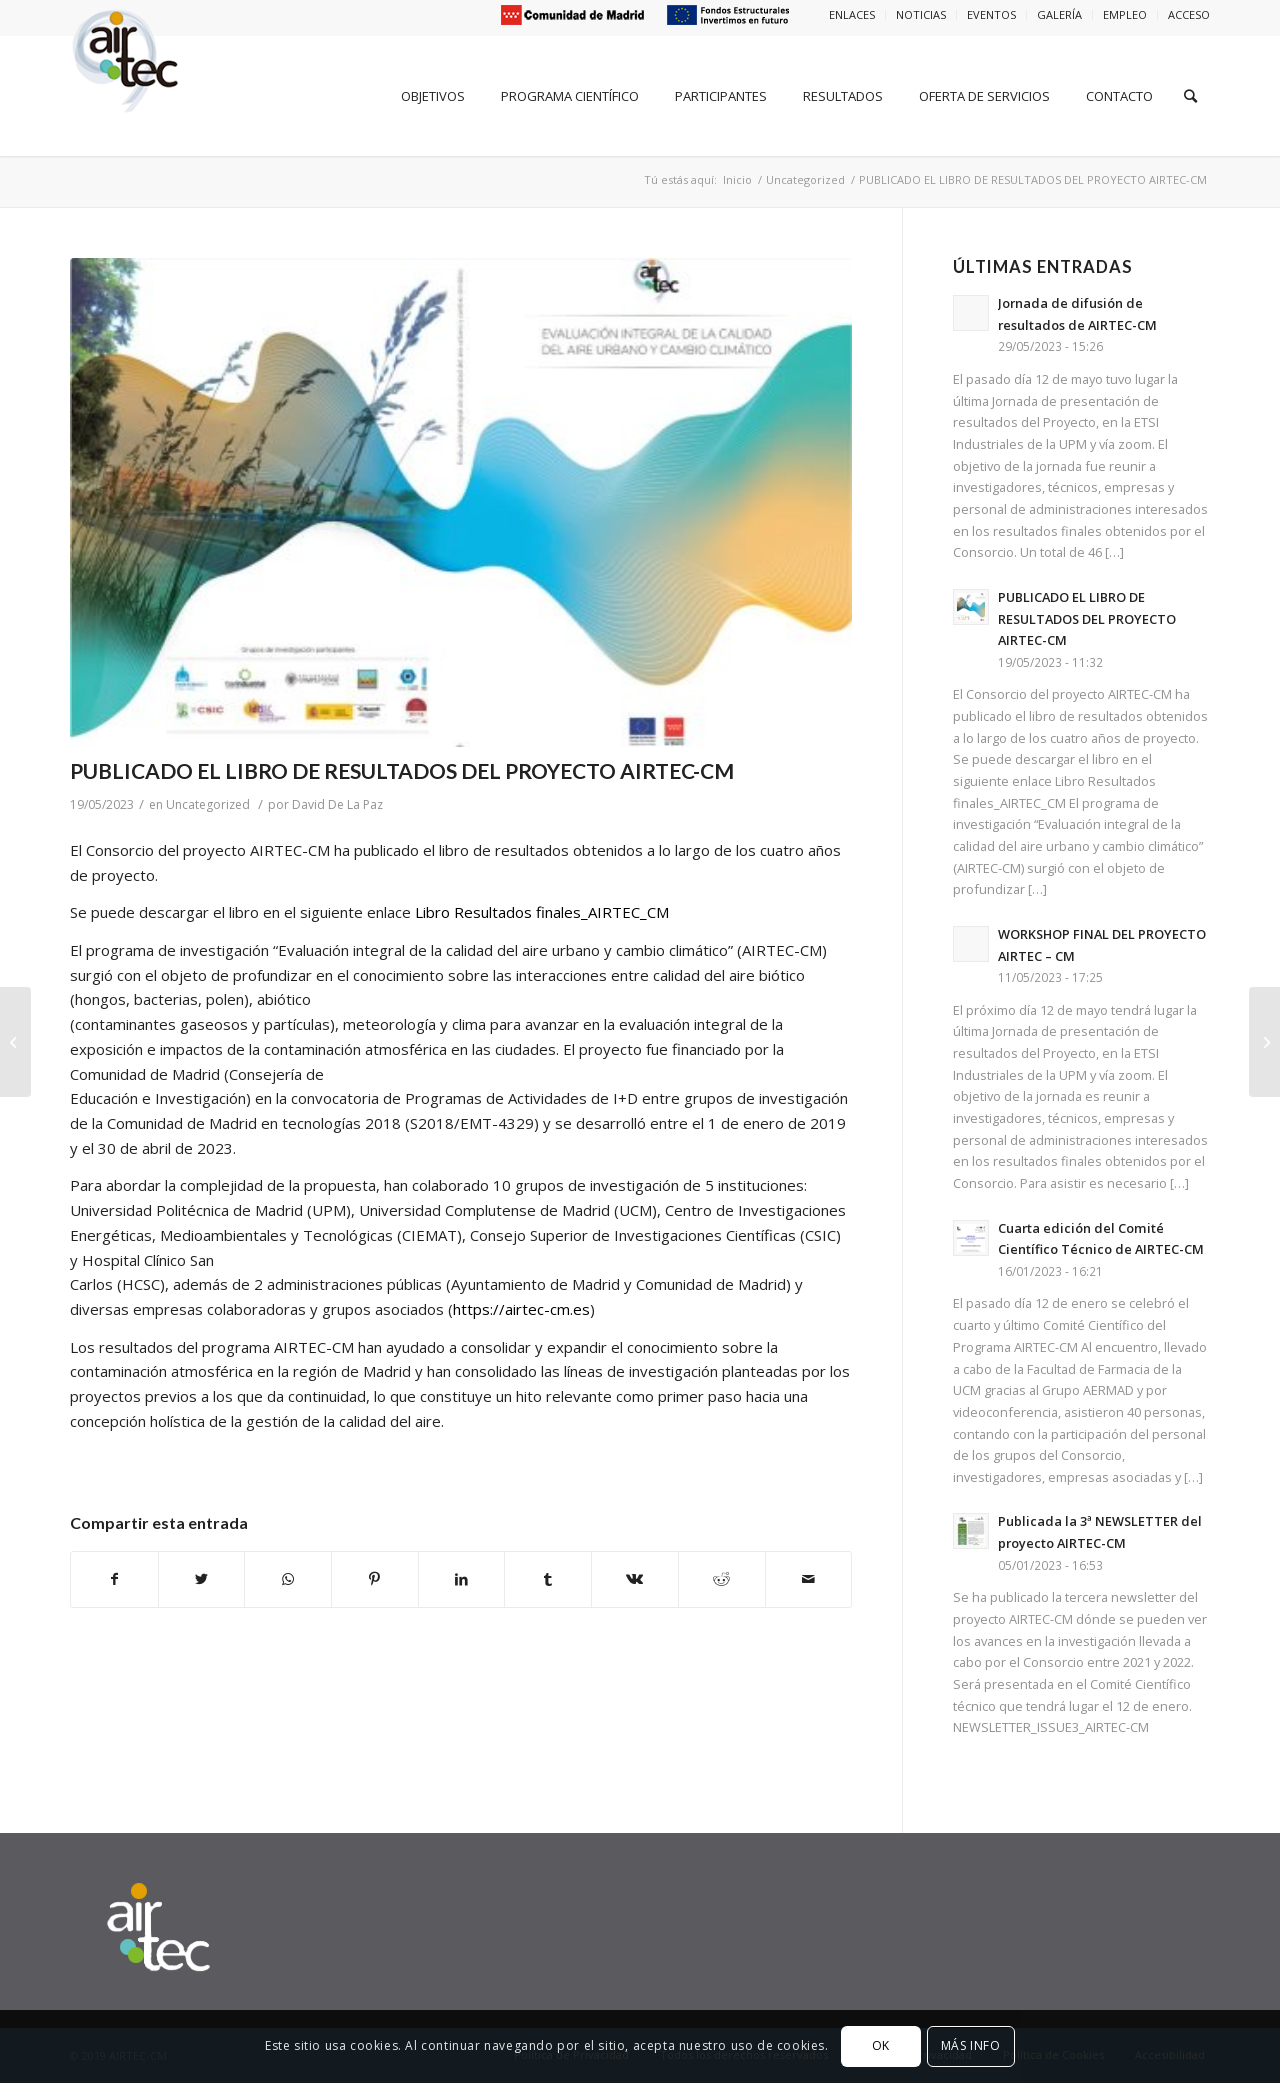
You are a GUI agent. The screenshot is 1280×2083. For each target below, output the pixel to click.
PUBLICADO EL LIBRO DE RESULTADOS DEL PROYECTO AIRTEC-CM (402, 770)
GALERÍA (1059, 14)
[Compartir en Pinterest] (375, 1579)
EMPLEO (1125, 14)
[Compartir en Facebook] (114, 1579)
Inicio (737, 179)
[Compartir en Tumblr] (548, 1579)
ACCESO (1189, 14)
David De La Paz (337, 804)
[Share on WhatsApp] (288, 1579)
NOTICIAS (921, 14)
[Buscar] (1190, 96)
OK (881, 2045)
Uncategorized (805, 179)
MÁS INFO (971, 2045)
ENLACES (852, 14)
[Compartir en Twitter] (202, 1579)
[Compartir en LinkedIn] (462, 1579)
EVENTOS (991, 14)
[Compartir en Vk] (635, 1579)
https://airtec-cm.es (521, 1309)
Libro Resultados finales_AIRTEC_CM (542, 912)
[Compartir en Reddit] (722, 1579)
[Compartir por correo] (809, 1579)
